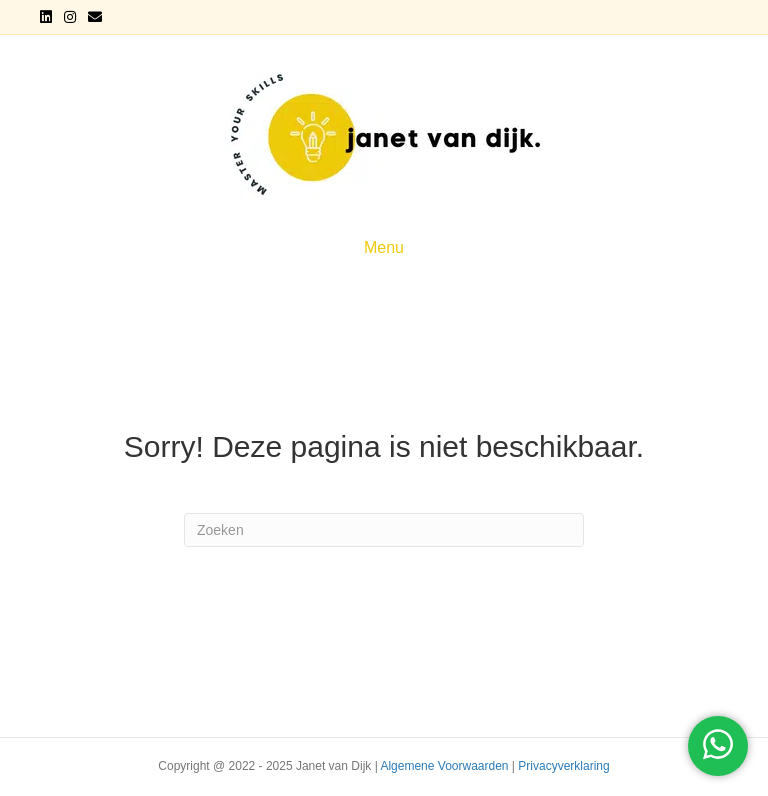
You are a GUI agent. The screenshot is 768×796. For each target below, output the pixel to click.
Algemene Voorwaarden (444, 766)
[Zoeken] (384, 530)
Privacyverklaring (563, 766)
